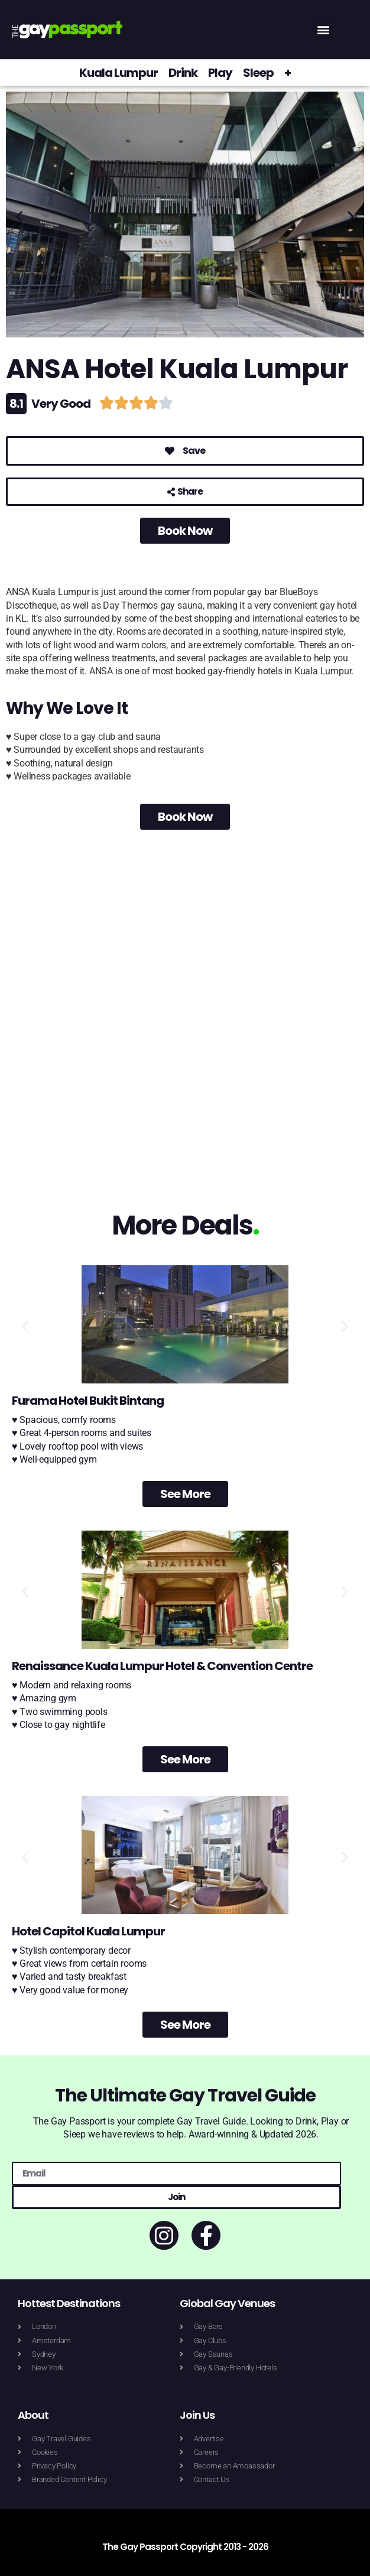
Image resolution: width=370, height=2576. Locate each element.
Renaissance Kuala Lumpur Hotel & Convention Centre (162, 1666)
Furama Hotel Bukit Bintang (88, 1400)
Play (220, 73)
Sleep (258, 73)
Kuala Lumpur (118, 73)
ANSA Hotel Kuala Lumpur (177, 369)
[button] (323, 30)
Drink (182, 73)
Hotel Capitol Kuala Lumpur (88, 1931)
